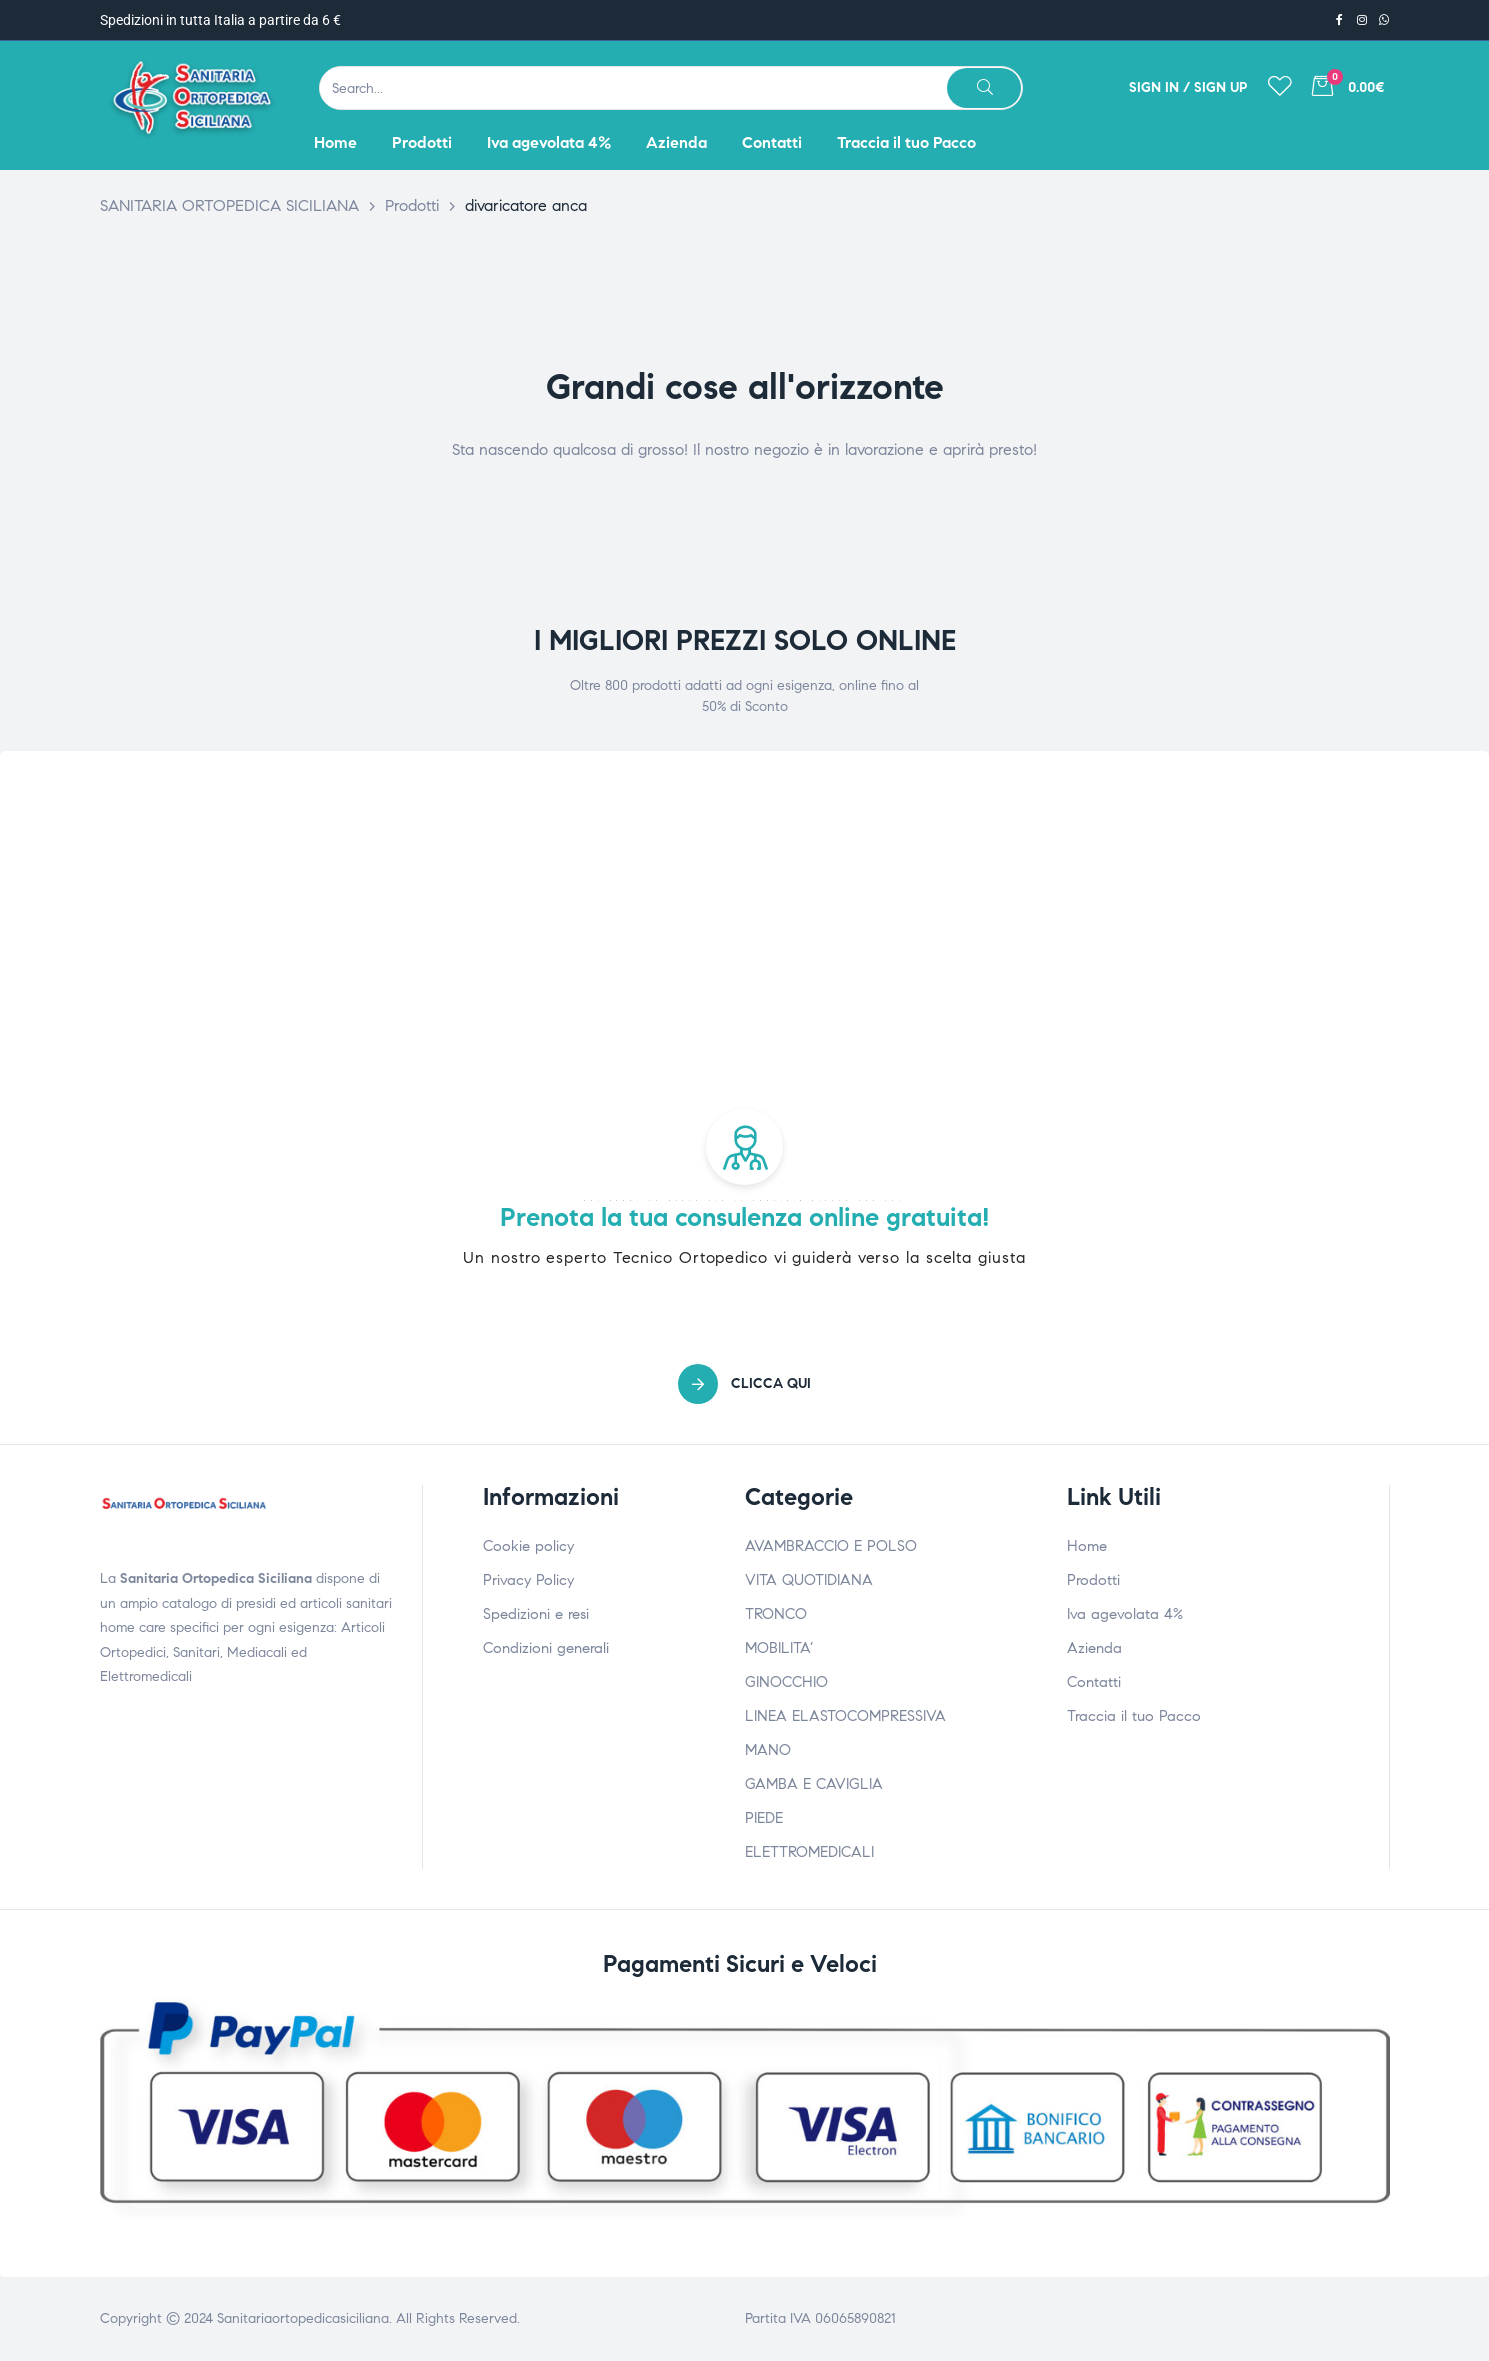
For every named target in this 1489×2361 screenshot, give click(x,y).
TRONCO (776, 1614)
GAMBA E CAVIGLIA (814, 1784)
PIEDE (764, 1818)
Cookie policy (528, 1546)
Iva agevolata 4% (1125, 1614)
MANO (768, 1750)
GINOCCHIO (786, 1682)
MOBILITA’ (779, 1648)
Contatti (1094, 1682)
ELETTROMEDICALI (809, 1852)
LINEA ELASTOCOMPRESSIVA (845, 1716)
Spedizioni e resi (536, 1614)
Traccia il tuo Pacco (1134, 1716)
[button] (744, 1384)
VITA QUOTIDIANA (809, 1580)
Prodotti (1093, 1580)
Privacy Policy (528, 1580)
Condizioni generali (546, 1648)
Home (1087, 1546)
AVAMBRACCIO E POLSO (831, 1546)
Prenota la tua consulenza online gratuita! (745, 1217)
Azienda (1094, 1648)
